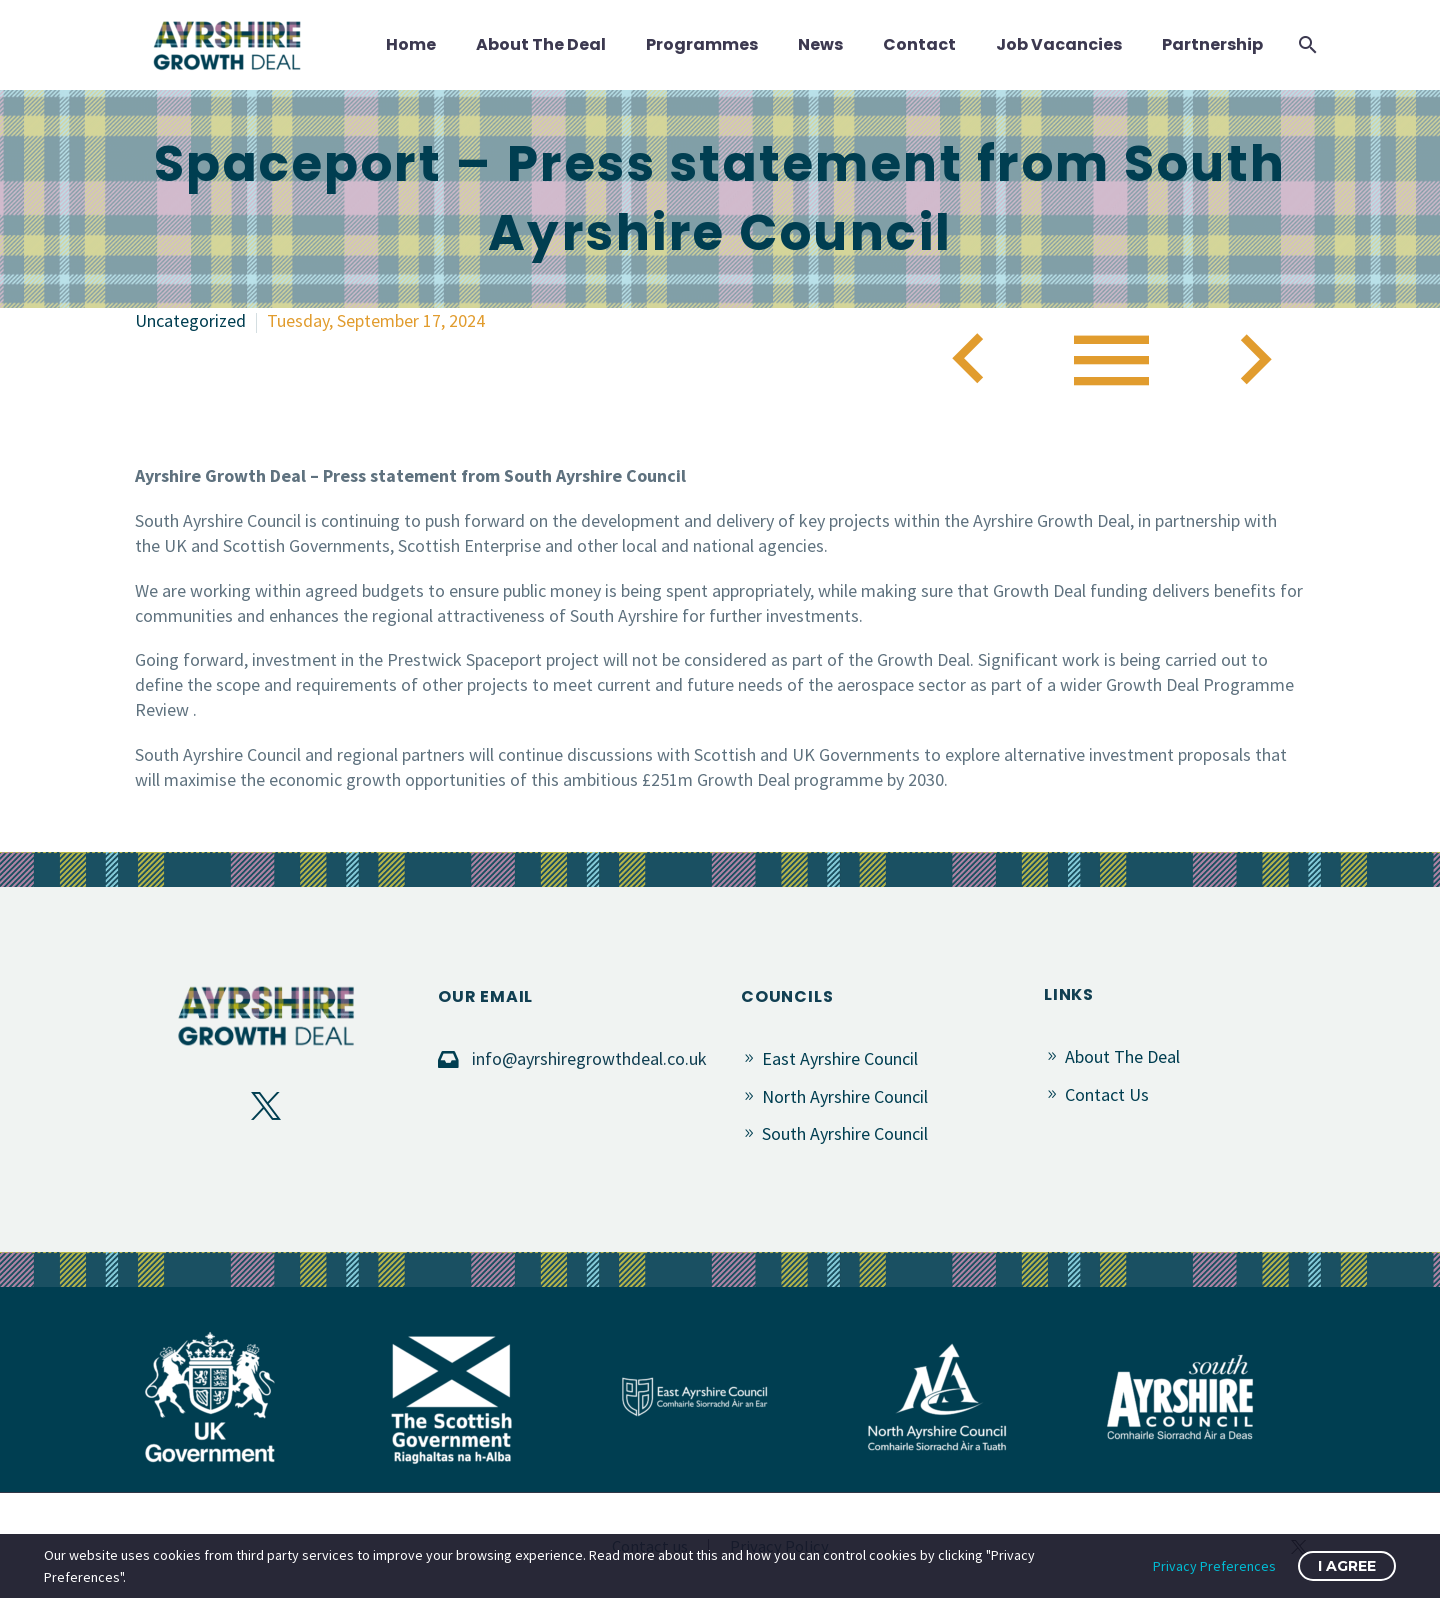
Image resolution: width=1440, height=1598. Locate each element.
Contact (919, 44)
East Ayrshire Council (840, 1058)
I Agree (1347, 1566)
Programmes (702, 44)
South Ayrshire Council (845, 1133)
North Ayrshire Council (845, 1096)
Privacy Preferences (1214, 1566)
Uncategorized (190, 320)
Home (411, 44)
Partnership (1212, 44)
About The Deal (541, 44)
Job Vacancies (1059, 44)
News (820, 44)
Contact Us (1107, 1094)
